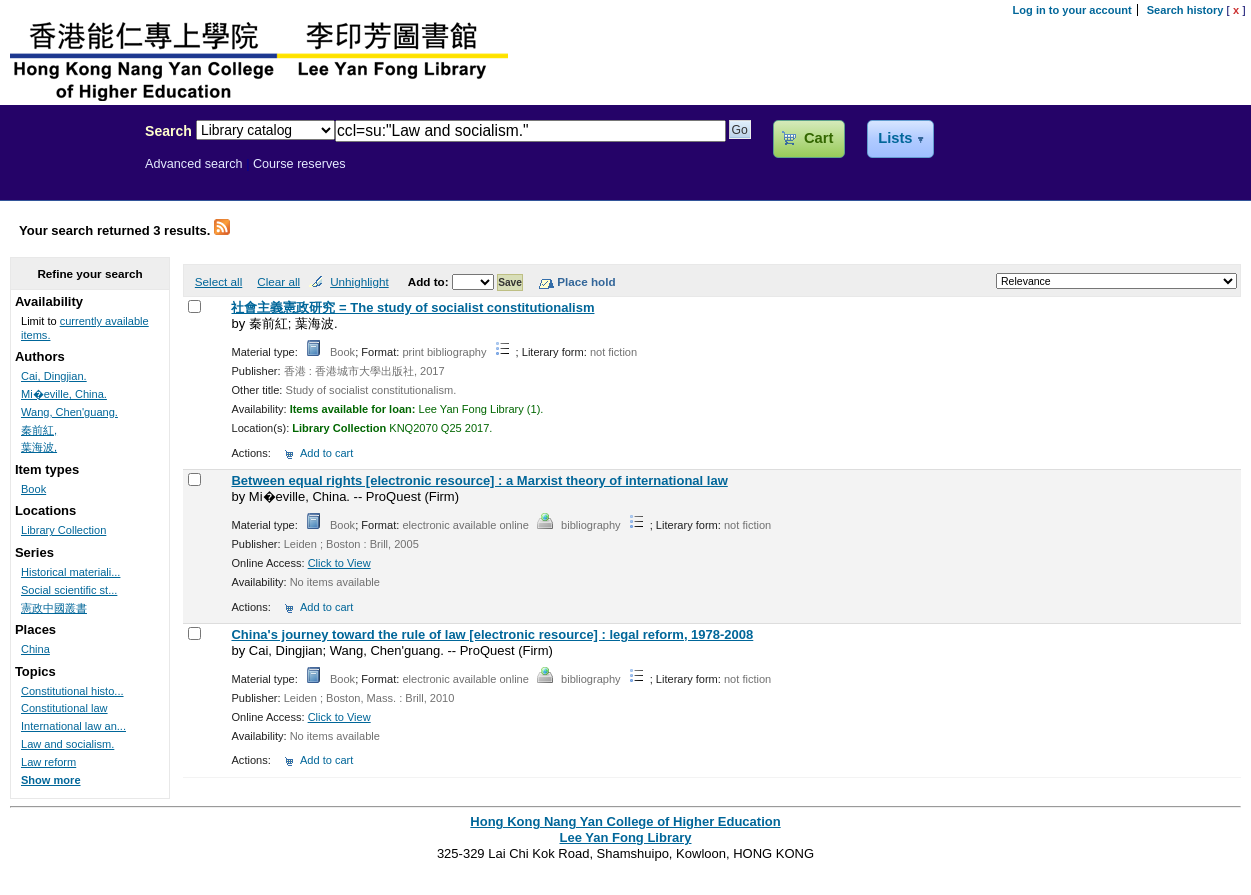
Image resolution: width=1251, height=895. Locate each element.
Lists (895, 138)
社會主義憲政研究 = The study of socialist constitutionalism (412, 307)
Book (33, 489)
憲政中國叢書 (54, 608)
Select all (218, 281)
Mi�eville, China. (64, 394)
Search (168, 131)
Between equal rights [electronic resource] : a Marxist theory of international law (479, 480)
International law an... (73, 726)
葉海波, (39, 447)
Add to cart (326, 453)
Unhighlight (359, 281)
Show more (51, 780)
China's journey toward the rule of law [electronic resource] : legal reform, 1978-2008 (492, 634)
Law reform (48, 762)
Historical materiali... (70, 572)
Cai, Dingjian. (54, 376)
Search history (1185, 10)
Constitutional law (64, 708)
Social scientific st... (69, 590)
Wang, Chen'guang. (69, 412)
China (35, 649)
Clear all (278, 281)
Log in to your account (1072, 10)
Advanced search (194, 164)
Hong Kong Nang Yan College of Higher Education (625, 821)
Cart (818, 138)
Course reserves (299, 164)
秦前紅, (39, 430)
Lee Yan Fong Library (67, 174)
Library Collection (63, 530)
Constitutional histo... (72, 691)
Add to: (430, 281)
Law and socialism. (67, 744)
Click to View (339, 563)
